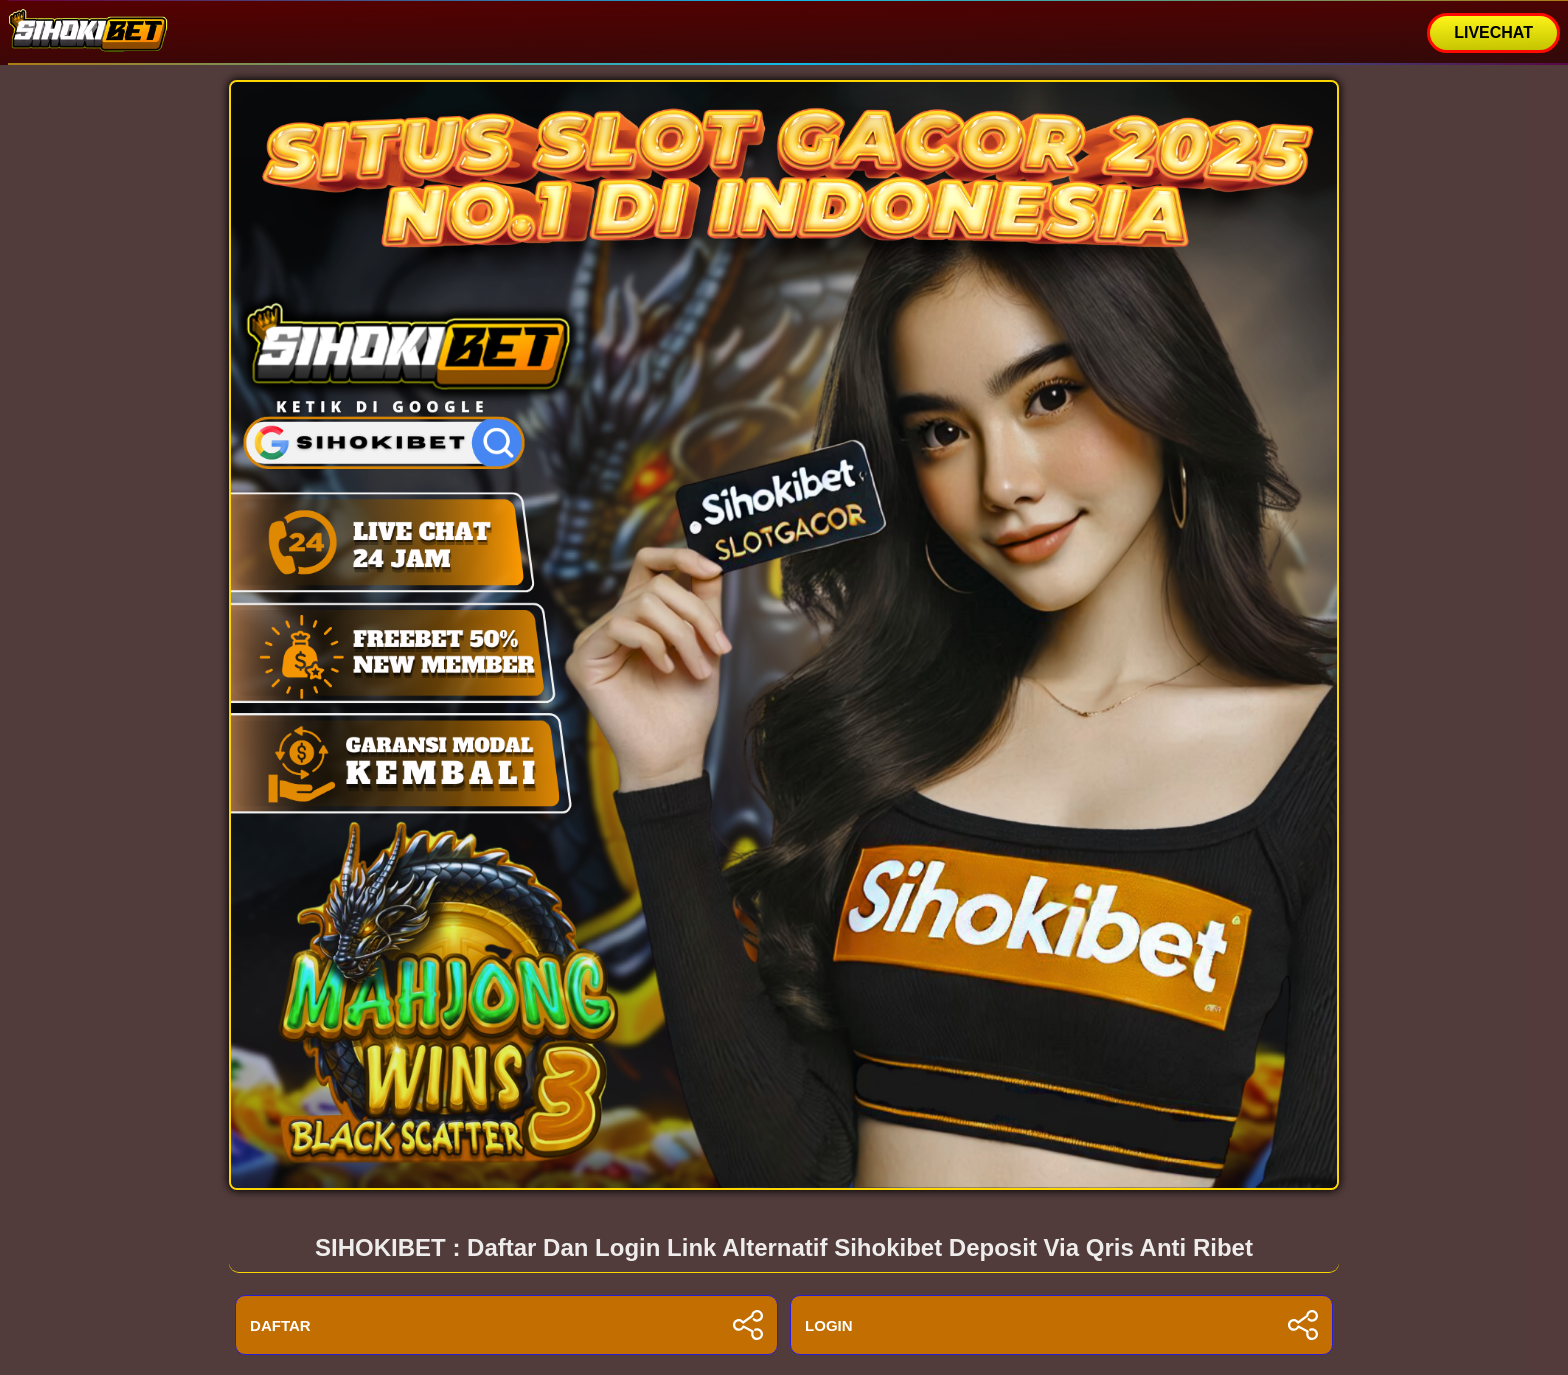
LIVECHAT (1493, 32)
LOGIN (1061, 1325)
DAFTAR (506, 1325)
